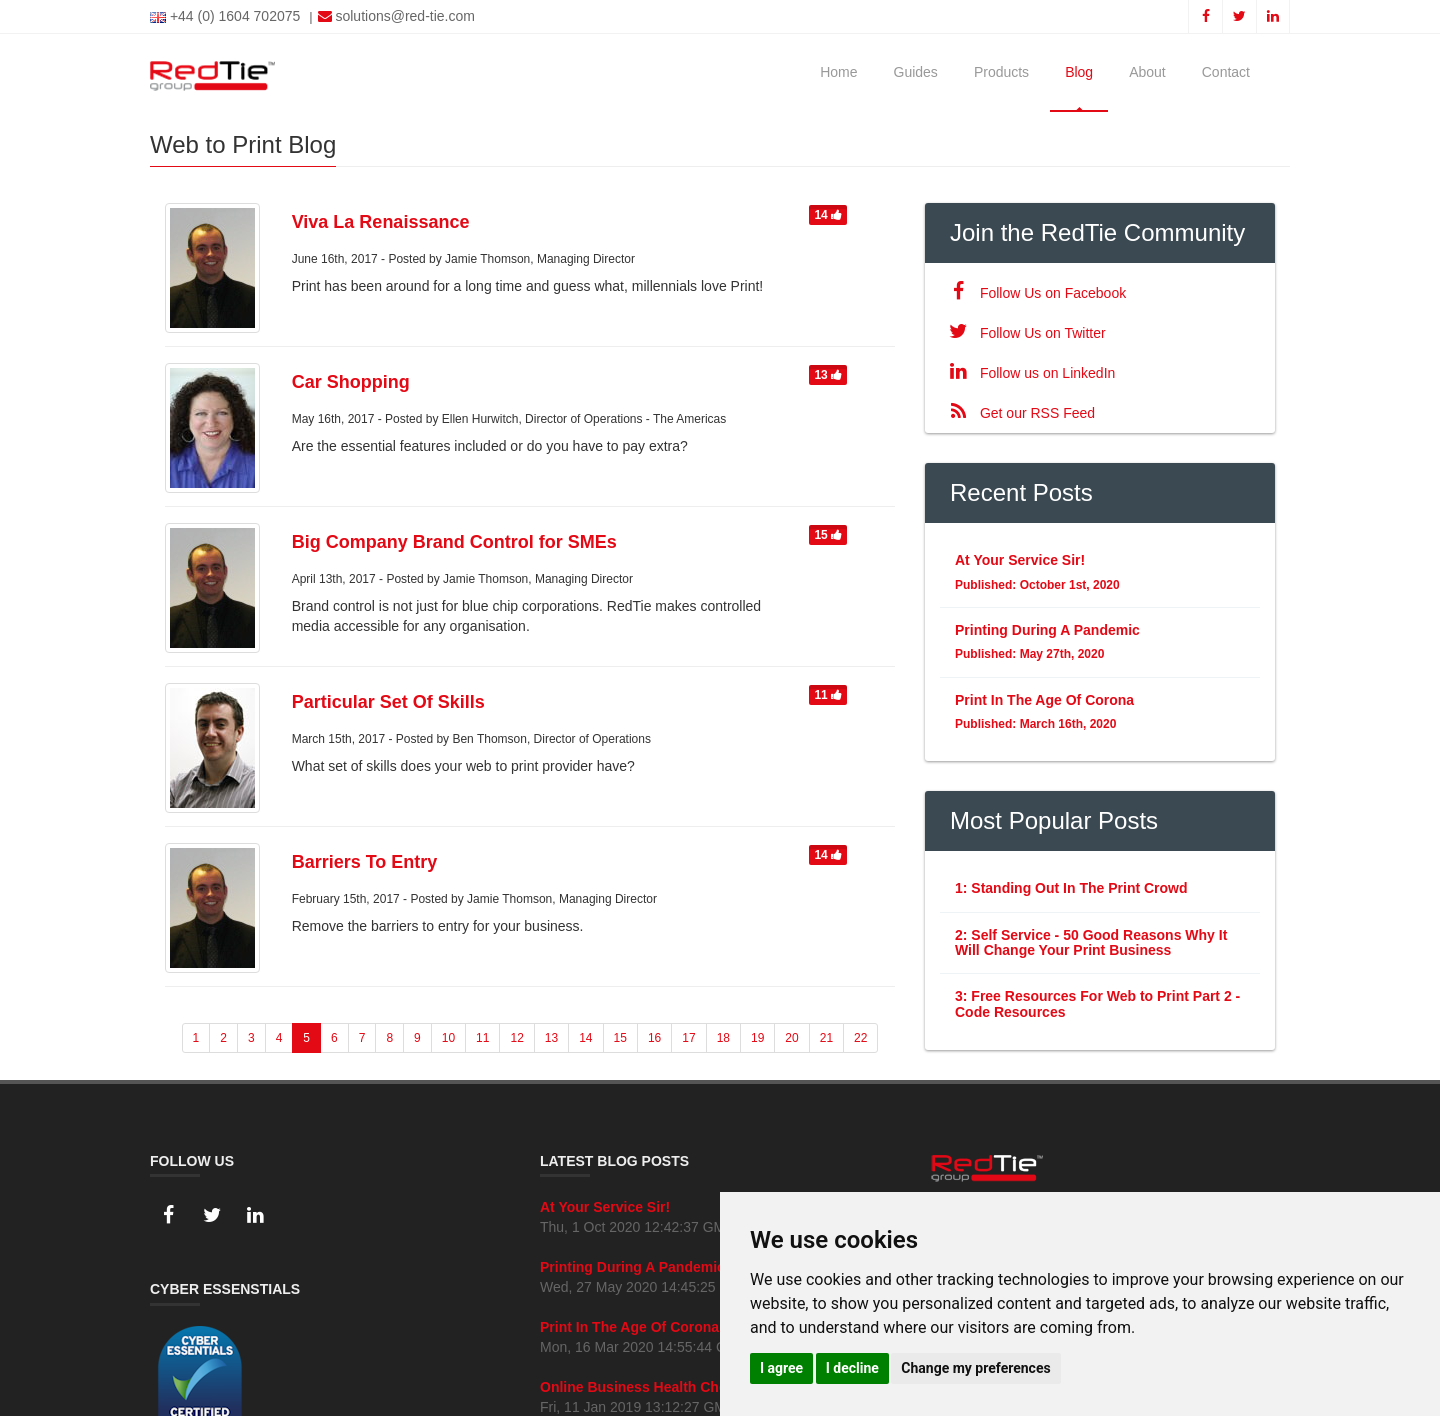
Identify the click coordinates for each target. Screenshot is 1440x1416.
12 (516, 1038)
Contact (1226, 72)
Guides (916, 72)
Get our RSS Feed (1017, 413)
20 (791, 1038)
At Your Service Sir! (605, 1207)
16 (654, 1038)
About (1147, 72)
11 (828, 695)
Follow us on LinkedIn (1027, 373)
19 (757, 1038)
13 (828, 375)
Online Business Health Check (641, 1387)
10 (448, 1038)
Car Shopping (351, 382)
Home (838, 72)
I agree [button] (781, 1368)
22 (860, 1038)
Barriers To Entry (365, 862)
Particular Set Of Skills (388, 702)
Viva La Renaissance (381, 222)
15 (828, 535)
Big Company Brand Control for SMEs (454, 542)
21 (826, 1038)
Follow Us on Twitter (1023, 333)
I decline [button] (852, 1368)
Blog (1079, 72)
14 (828, 215)
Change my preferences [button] (975, 1368)
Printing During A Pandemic (632, 1267)
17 (688, 1038)
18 (723, 1038)
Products (1001, 72)
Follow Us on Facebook (1033, 293)
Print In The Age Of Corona (629, 1327)
